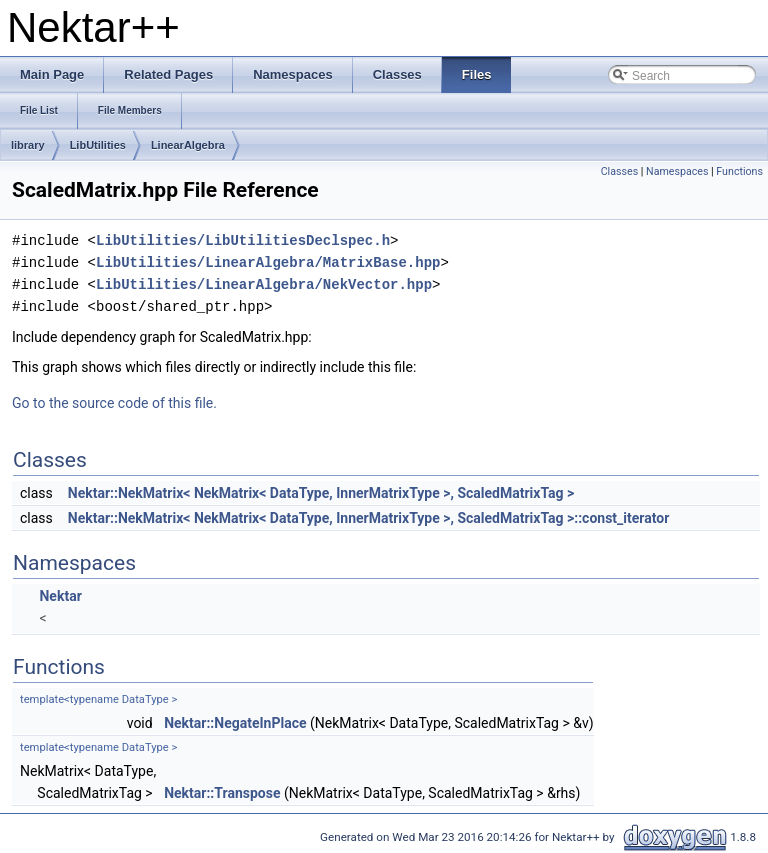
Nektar (60, 596)
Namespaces (677, 171)
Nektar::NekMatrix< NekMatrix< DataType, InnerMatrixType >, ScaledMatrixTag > (321, 493)
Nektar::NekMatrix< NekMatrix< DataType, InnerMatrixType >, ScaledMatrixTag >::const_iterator (369, 518)
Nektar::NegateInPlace (235, 723)
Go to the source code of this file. (114, 403)
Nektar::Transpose (222, 793)
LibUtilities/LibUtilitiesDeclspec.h (243, 240)
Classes (619, 171)
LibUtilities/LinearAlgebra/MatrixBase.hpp (268, 262)
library (28, 145)
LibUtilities (98, 145)
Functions (739, 171)
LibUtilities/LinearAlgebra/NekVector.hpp (264, 284)
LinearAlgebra (188, 145)
